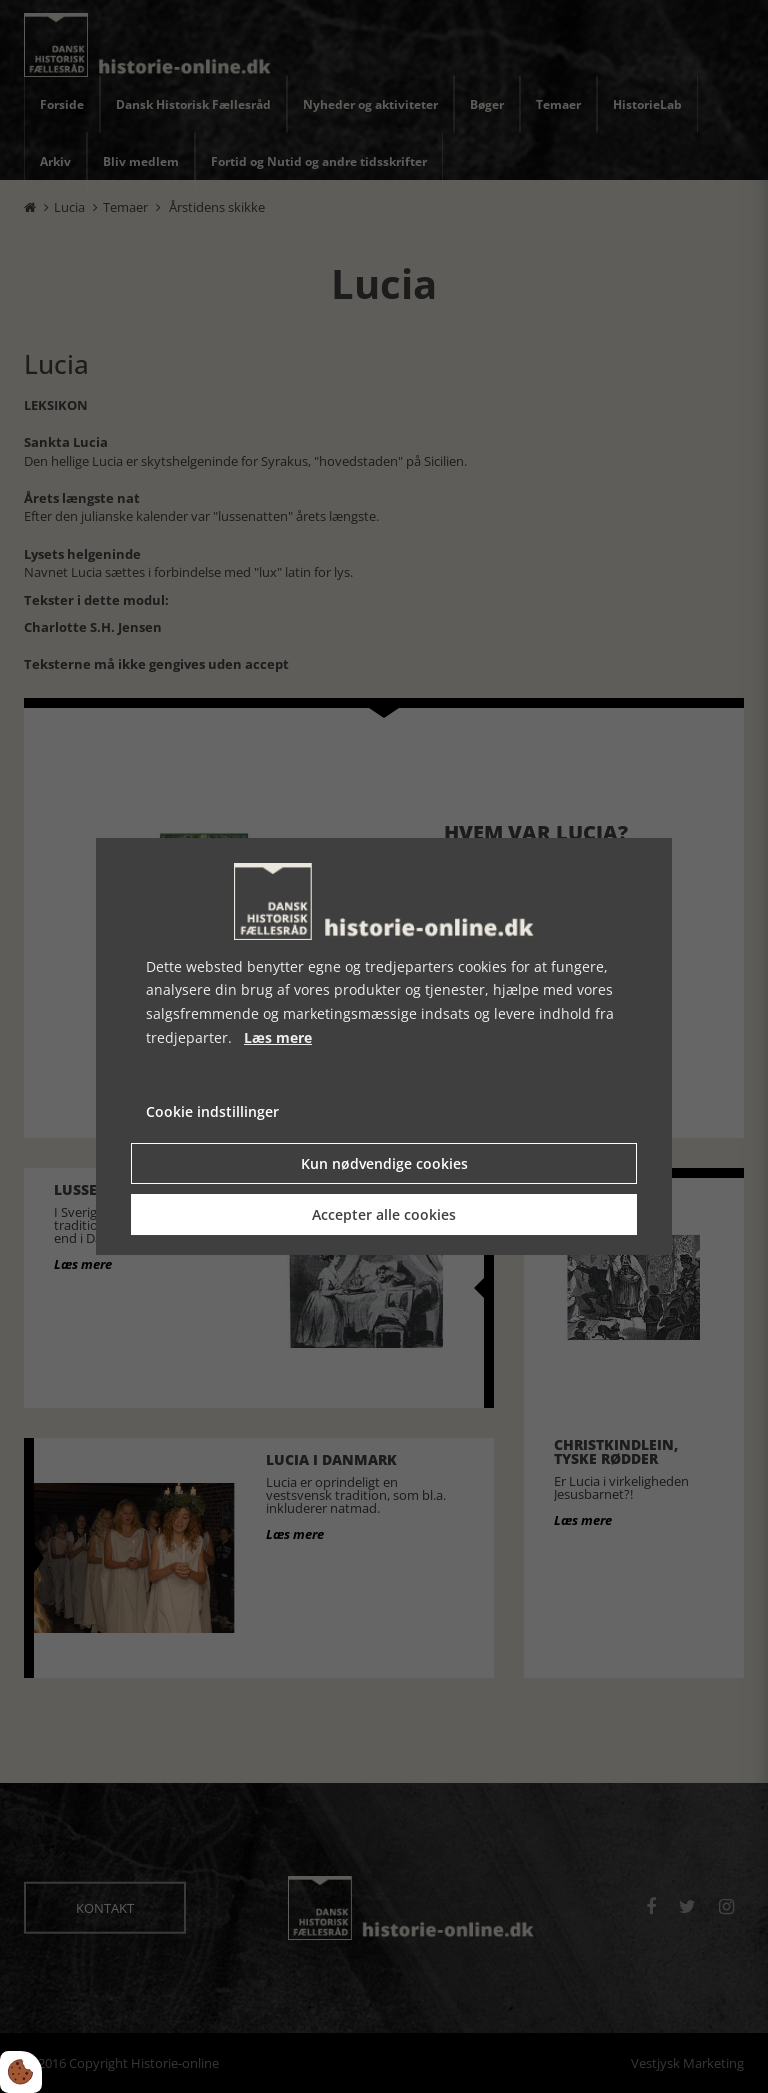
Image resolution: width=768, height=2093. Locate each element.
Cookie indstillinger (212, 1111)
